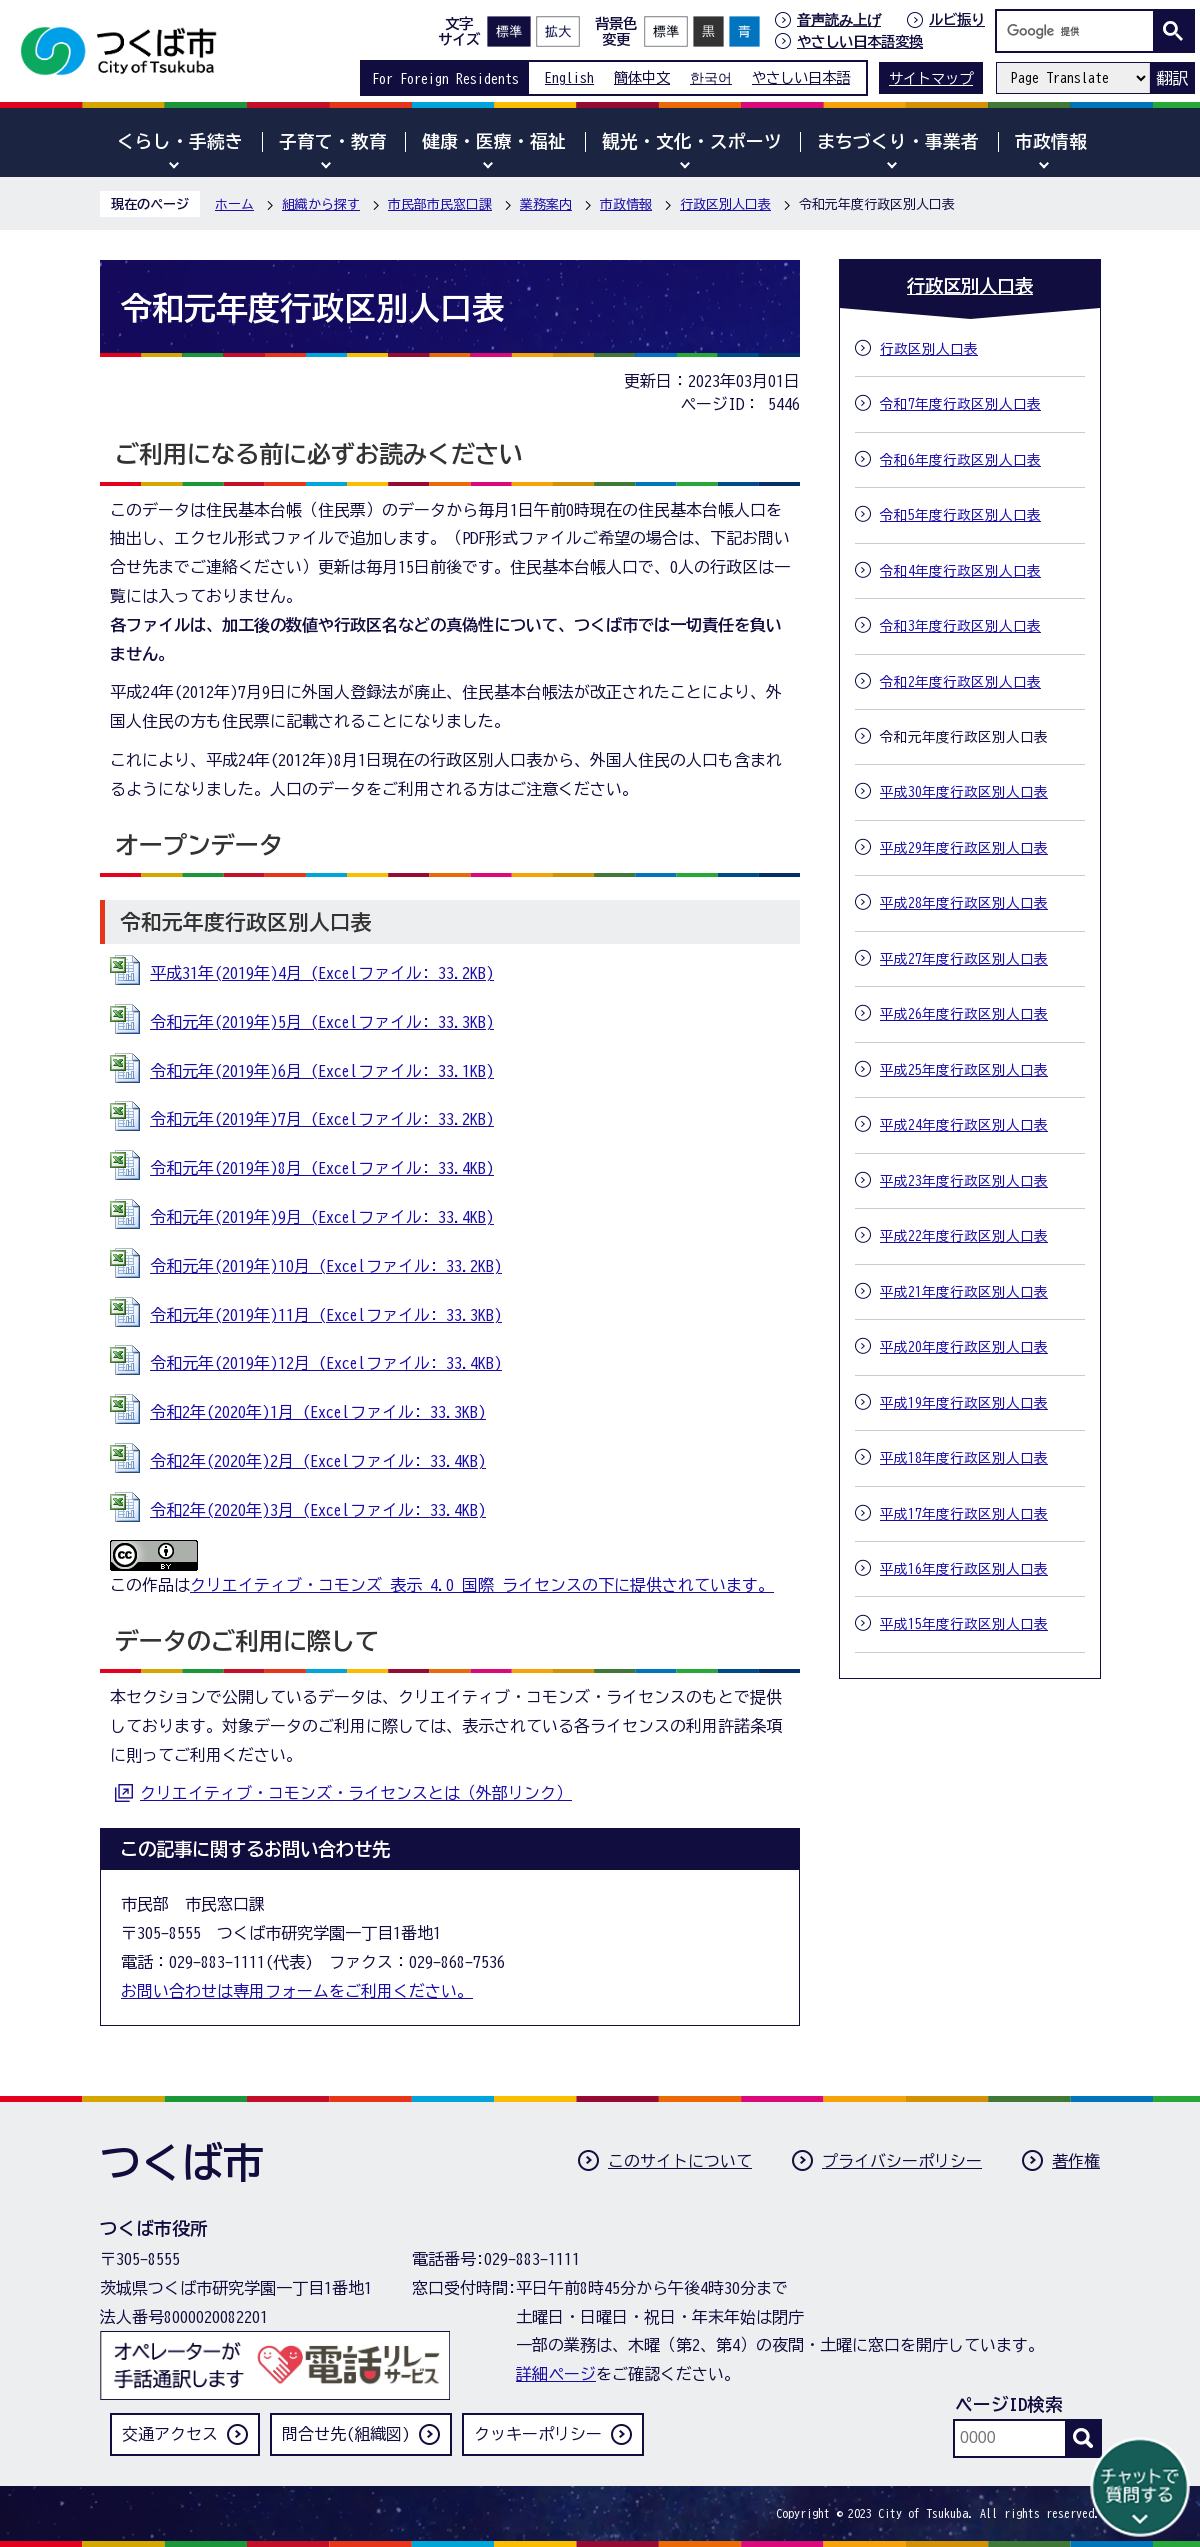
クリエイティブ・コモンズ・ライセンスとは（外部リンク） (356, 1793)
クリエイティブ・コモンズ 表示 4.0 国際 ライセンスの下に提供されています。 (482, 1585)
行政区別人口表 (725, 204)
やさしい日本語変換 (860, 41)
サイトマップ (931, 78)
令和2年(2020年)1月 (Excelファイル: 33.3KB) (318, 1412)
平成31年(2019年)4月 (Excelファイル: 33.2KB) (322, 973)
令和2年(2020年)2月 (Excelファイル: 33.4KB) (318, 1461)
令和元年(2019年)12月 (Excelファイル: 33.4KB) (326, 1363)
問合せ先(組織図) (346, 2434)
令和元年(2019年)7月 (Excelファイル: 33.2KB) (322, 1119)
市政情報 (626, 204)
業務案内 (546, 204)
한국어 (711, 77)
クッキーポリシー (538, 2434)
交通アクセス (170, 2434)
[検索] (1080, 31)
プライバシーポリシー (902, 2161)
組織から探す (321, 204)
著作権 (1076, 2161)
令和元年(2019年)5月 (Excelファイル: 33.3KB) (322, 1022)
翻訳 (1172, 78)
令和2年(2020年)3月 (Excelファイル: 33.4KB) (318, 1510)
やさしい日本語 (801, 77)
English (569, 77)
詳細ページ (556, 2374)
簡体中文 (642, 77)
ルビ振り (957, 19)
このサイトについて (680, 2161)
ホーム (234, 204)
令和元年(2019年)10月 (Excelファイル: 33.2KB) (326, 1266)
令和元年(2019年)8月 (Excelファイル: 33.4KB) (322, 1168)
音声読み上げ (839, 20)
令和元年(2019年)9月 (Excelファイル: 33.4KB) (322, 1217)
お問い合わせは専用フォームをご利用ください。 (297, 1991)
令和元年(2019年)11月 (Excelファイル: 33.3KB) (326, 1315)
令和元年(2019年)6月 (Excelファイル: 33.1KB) (322, 1071)
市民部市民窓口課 (440, 204)
